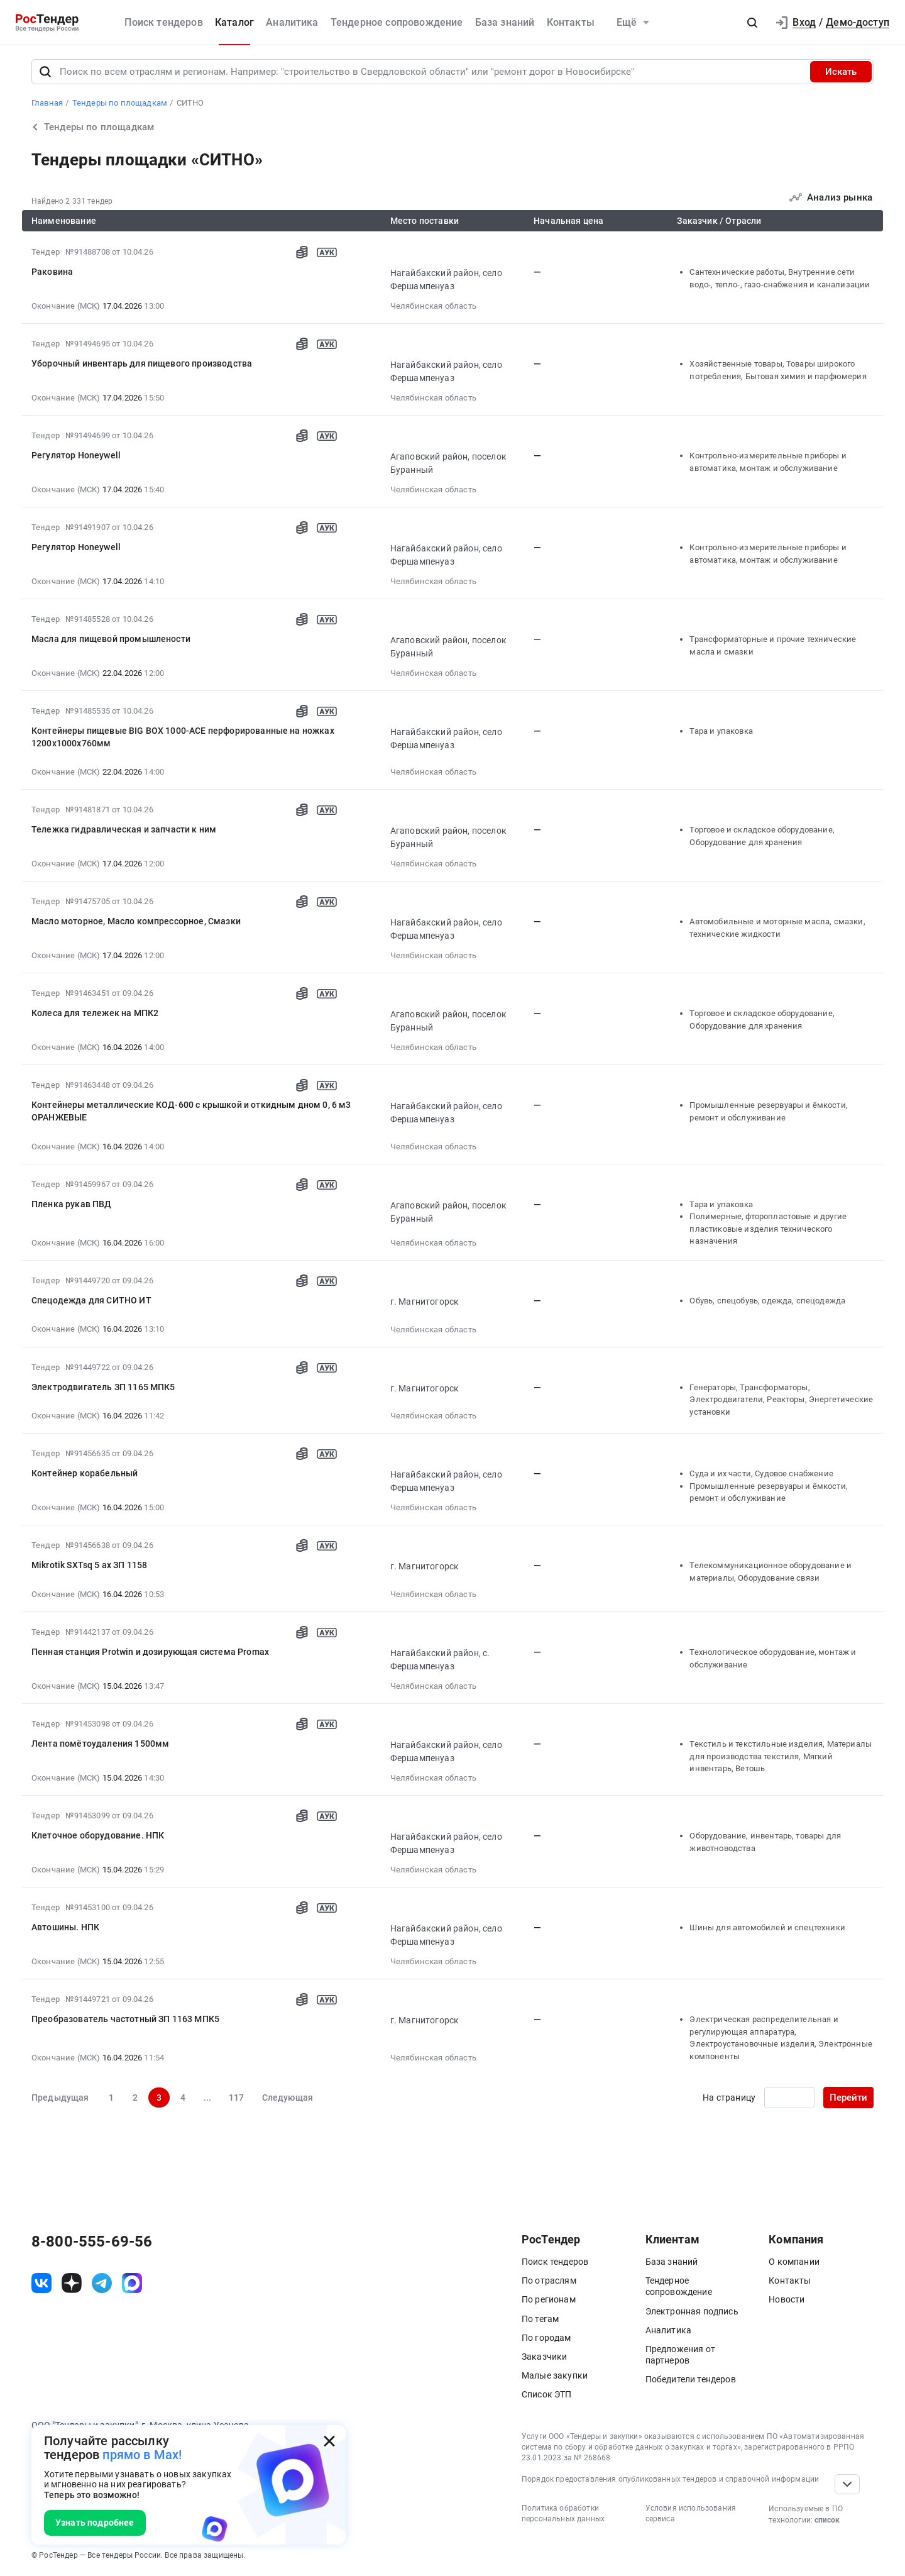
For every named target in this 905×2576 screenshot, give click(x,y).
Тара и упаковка (720, 731)
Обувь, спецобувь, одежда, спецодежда (767, 1300)
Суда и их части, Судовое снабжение (761, 1473)
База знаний (505, 22)
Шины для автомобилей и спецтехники (767, 1927)
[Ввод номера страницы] (789, 2097)
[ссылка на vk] (41, 2283)
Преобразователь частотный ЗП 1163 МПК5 (125, 2019)
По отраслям (549, 2280)
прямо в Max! (142, 2454)
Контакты (571, 22)
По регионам (549, 2299)
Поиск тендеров (163, 22)
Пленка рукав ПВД (71, 1204)
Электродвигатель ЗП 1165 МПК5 (103, 1387)
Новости (786, 2299)
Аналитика (292, 22)
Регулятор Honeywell (76, 455)
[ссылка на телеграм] (102, 2283)
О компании (794, 2262)
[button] (752, 23)
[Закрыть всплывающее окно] (329, 2441)
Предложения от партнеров (680, 2354)
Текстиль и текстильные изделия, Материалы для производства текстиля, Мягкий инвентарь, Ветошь (780, 1756)
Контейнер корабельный (84, 1473)
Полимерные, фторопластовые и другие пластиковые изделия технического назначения (768, 1229)
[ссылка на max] (132, 2283)
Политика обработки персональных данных (563, 2513)
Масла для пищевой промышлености (110, 639)
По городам (546, 2338)
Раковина (52, 272)
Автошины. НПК (65, 1927)
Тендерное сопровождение (397, 22)
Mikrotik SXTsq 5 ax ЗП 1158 (89, 1565)
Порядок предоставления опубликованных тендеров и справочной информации (670, 2479)
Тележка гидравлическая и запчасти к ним (123, 829)
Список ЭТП (547, 2394)
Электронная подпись (691, 2311)
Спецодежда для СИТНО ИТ (91, 1300)
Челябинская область (433, 306)
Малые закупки (555, 2375)
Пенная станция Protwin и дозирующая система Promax (150, 1652)
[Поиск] (45, 72)
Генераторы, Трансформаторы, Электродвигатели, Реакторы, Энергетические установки (781, 1400)
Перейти (848, 2097)
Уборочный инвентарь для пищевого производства (141, 363)
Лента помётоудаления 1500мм (100, 1744)
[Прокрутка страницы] (847, 2484)
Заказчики (544, 2357)
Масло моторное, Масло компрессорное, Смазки (136, 921)
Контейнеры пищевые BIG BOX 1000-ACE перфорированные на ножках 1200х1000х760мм (182, 737)
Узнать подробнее (94, 2523)
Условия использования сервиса (690, 2513)
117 (236, 2097)
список (827, 2520)
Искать (841, 71)
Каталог (234, 22)
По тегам (540, 2319)
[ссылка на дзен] (72, 2283)
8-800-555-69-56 (91, 2241)
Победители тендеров (690, 2379)
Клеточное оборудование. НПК (97, 1835)
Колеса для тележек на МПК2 (94, 1013)
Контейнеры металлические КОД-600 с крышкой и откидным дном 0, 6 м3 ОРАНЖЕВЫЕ (191, 1111)
